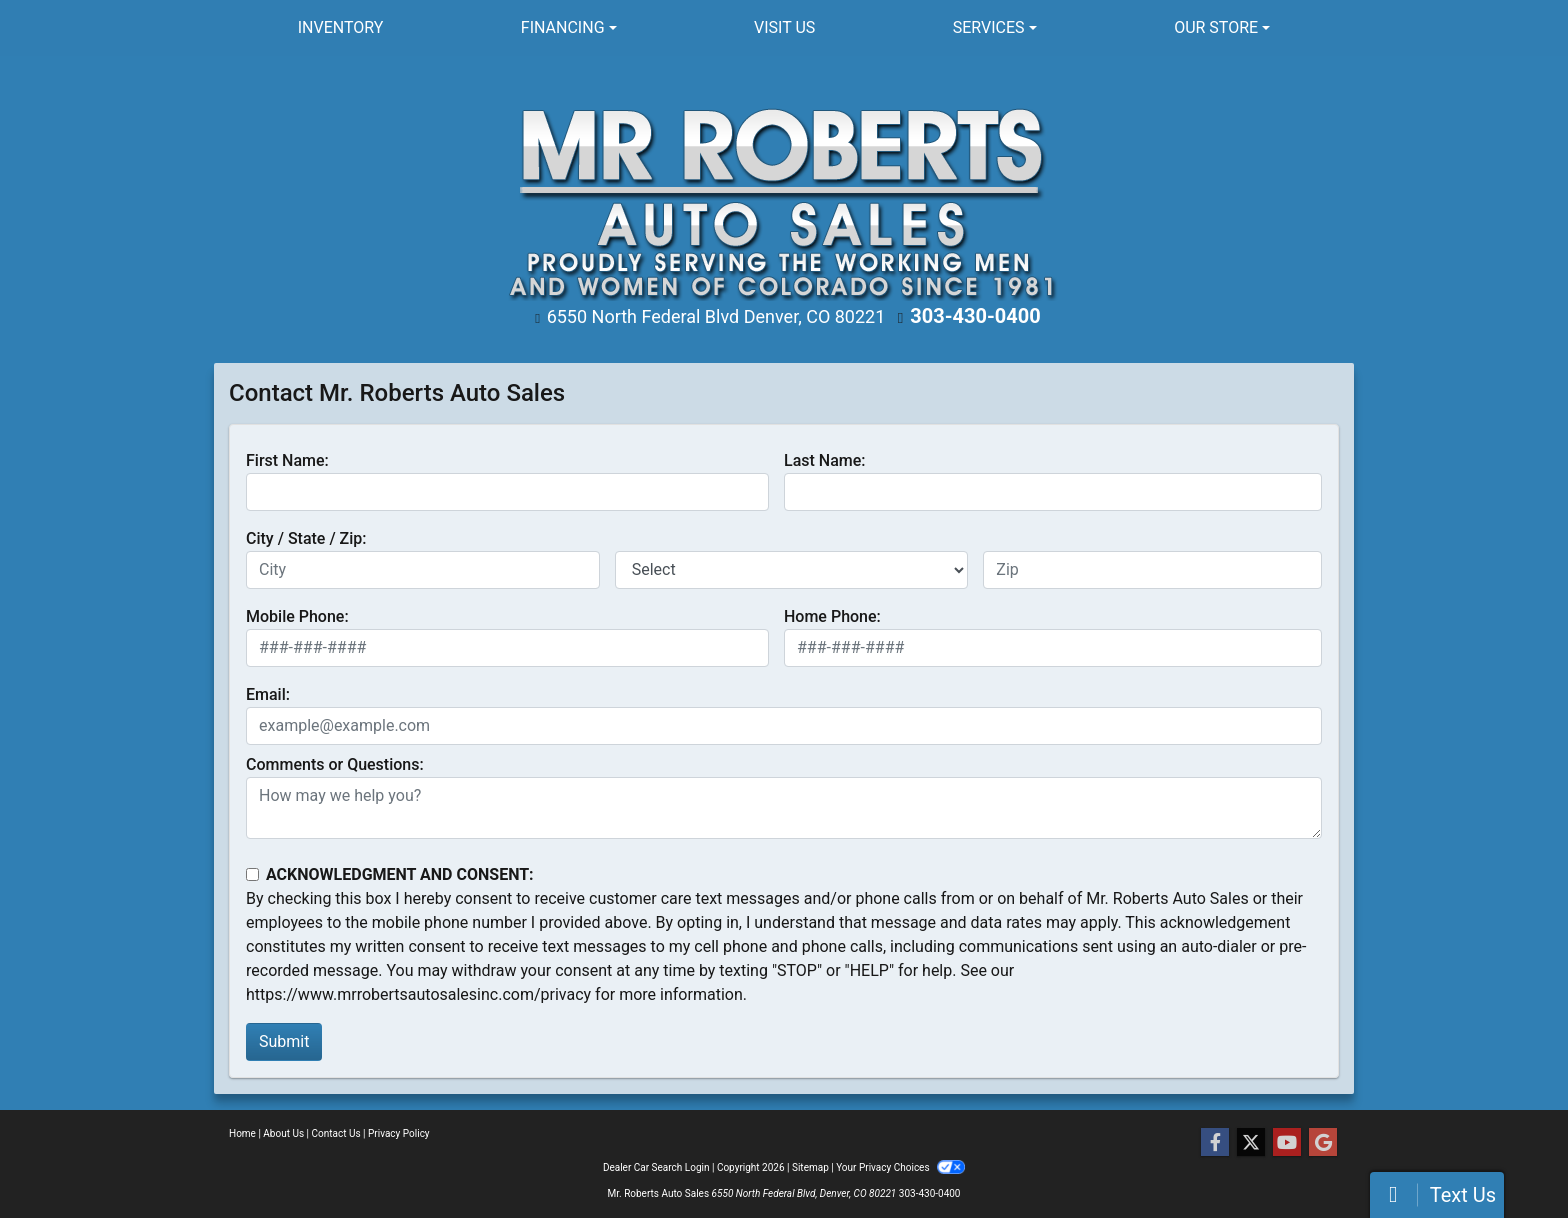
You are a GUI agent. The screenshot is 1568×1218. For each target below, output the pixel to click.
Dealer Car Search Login (656, 1167)
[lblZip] (1152, 570)
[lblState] (792, 570)
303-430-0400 (975, 316)
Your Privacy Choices (900, 1167)
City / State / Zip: (306, 538)
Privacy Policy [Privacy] (399, 1133)
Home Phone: (832, 616)
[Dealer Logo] (784, 193)
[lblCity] (423, 570)
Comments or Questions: (335, 764)
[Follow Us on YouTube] (1287, 1143)
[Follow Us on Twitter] (1251, 1143)
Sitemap (810, 1167)
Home (242, 1133)
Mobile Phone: (297, 616)
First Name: (287, 460)
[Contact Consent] (252, 874)
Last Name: (825, 460)
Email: (268, 694)
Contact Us (336, 1133)
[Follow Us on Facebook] (1215, 1143)
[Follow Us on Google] (1323, 1143)
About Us (283, 1133)
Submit (284, 1041)
